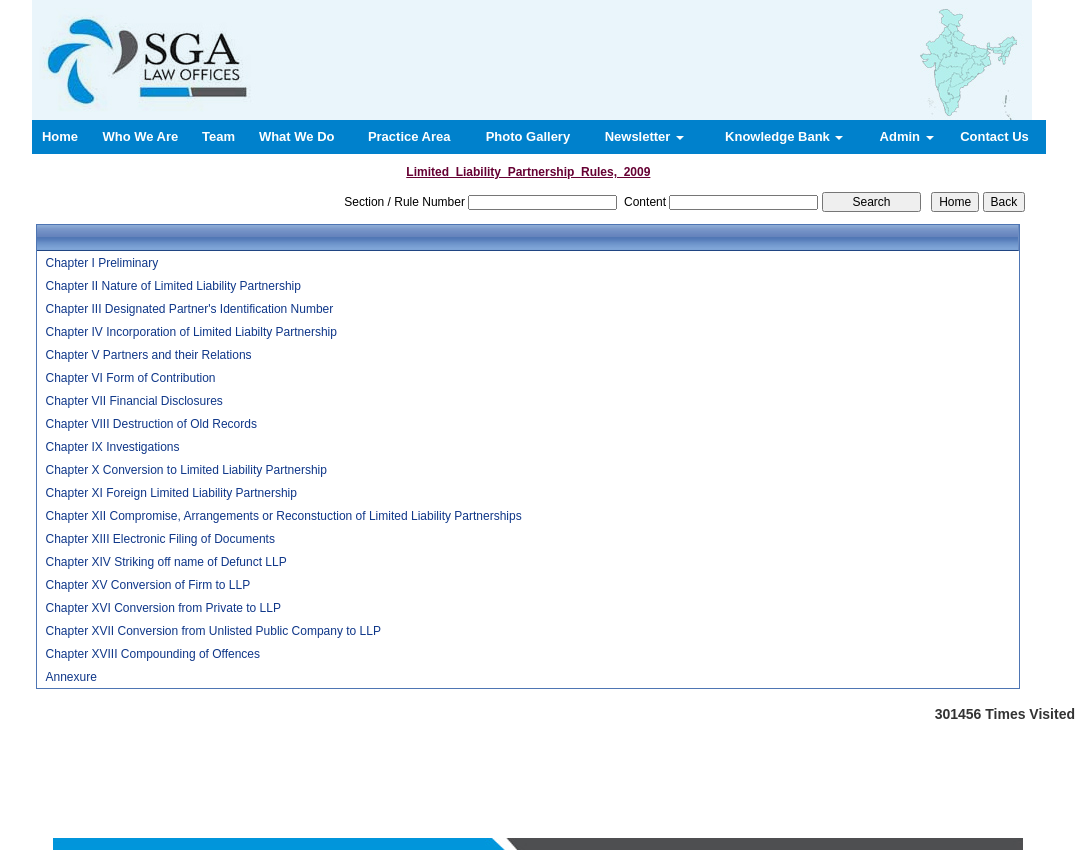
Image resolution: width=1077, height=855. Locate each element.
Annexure (70, 677)
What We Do (297, 136)
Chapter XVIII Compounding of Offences (152, 654)
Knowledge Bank (784, 136)
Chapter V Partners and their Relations (148, 355)
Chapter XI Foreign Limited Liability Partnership (170, 493)
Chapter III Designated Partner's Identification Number (189, 309)
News (623, 757)
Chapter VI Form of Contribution (130, 378)
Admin (907, 136)
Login (771, 757)
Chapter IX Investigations (112, 447)
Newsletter (644, 136)
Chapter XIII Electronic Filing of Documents (159, 539)
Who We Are (140, 136)
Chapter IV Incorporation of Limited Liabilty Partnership (191, 332)
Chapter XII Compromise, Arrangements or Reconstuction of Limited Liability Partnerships (283, 516)
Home (60, 136)
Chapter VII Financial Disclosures (133, 401)
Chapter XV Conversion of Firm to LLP (147, 585)
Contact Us (994, 136)
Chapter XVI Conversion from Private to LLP (162, 608)
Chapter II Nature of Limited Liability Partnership (172, 286)
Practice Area (409, 136)
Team (218, 136)
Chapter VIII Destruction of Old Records (150, 424)
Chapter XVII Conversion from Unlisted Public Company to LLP (213, 631)
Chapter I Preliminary (101, 263)
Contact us (716, 757)
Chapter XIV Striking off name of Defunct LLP (165, 562)
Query (663, 757)
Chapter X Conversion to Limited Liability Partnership (185, 470)
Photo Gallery (528, 136)
